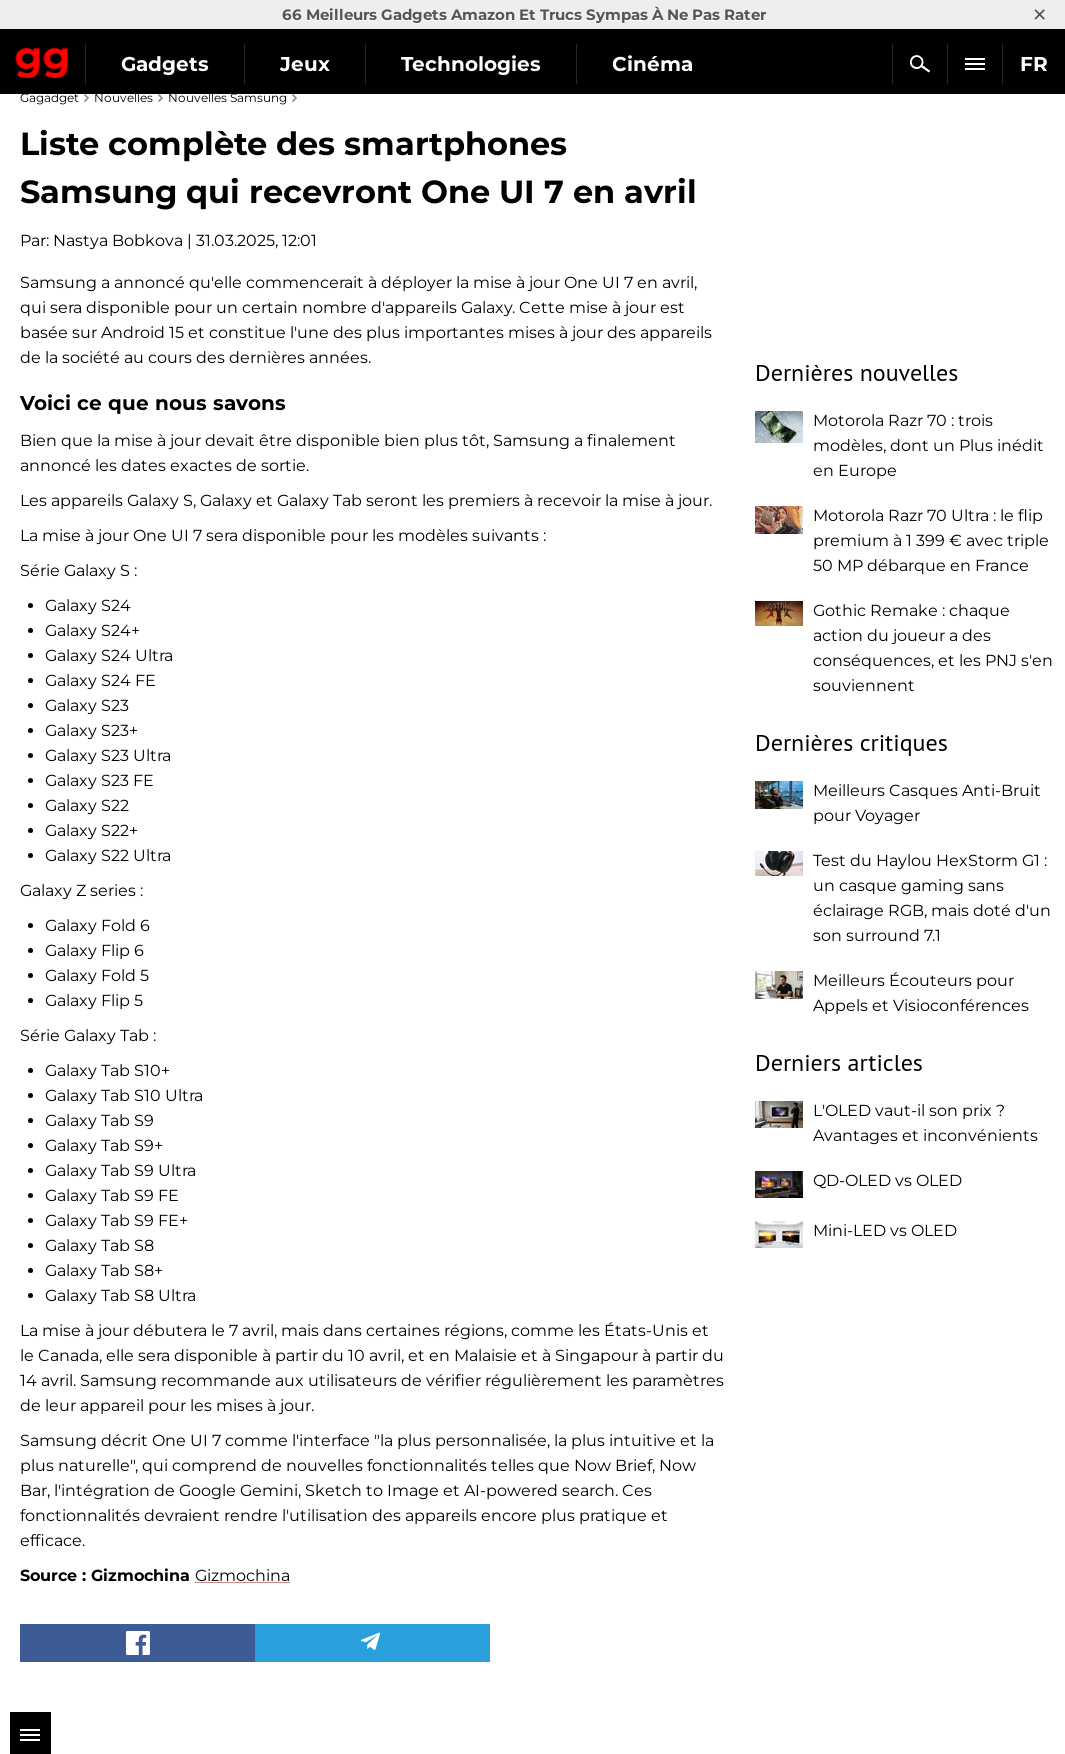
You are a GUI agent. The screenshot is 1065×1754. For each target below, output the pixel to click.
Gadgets (165, 64)
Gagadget (42, 59)
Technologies (471, 64)
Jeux (305, 64)
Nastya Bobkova (118, 240)
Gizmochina (242, 1575)
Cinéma (652, 64)
